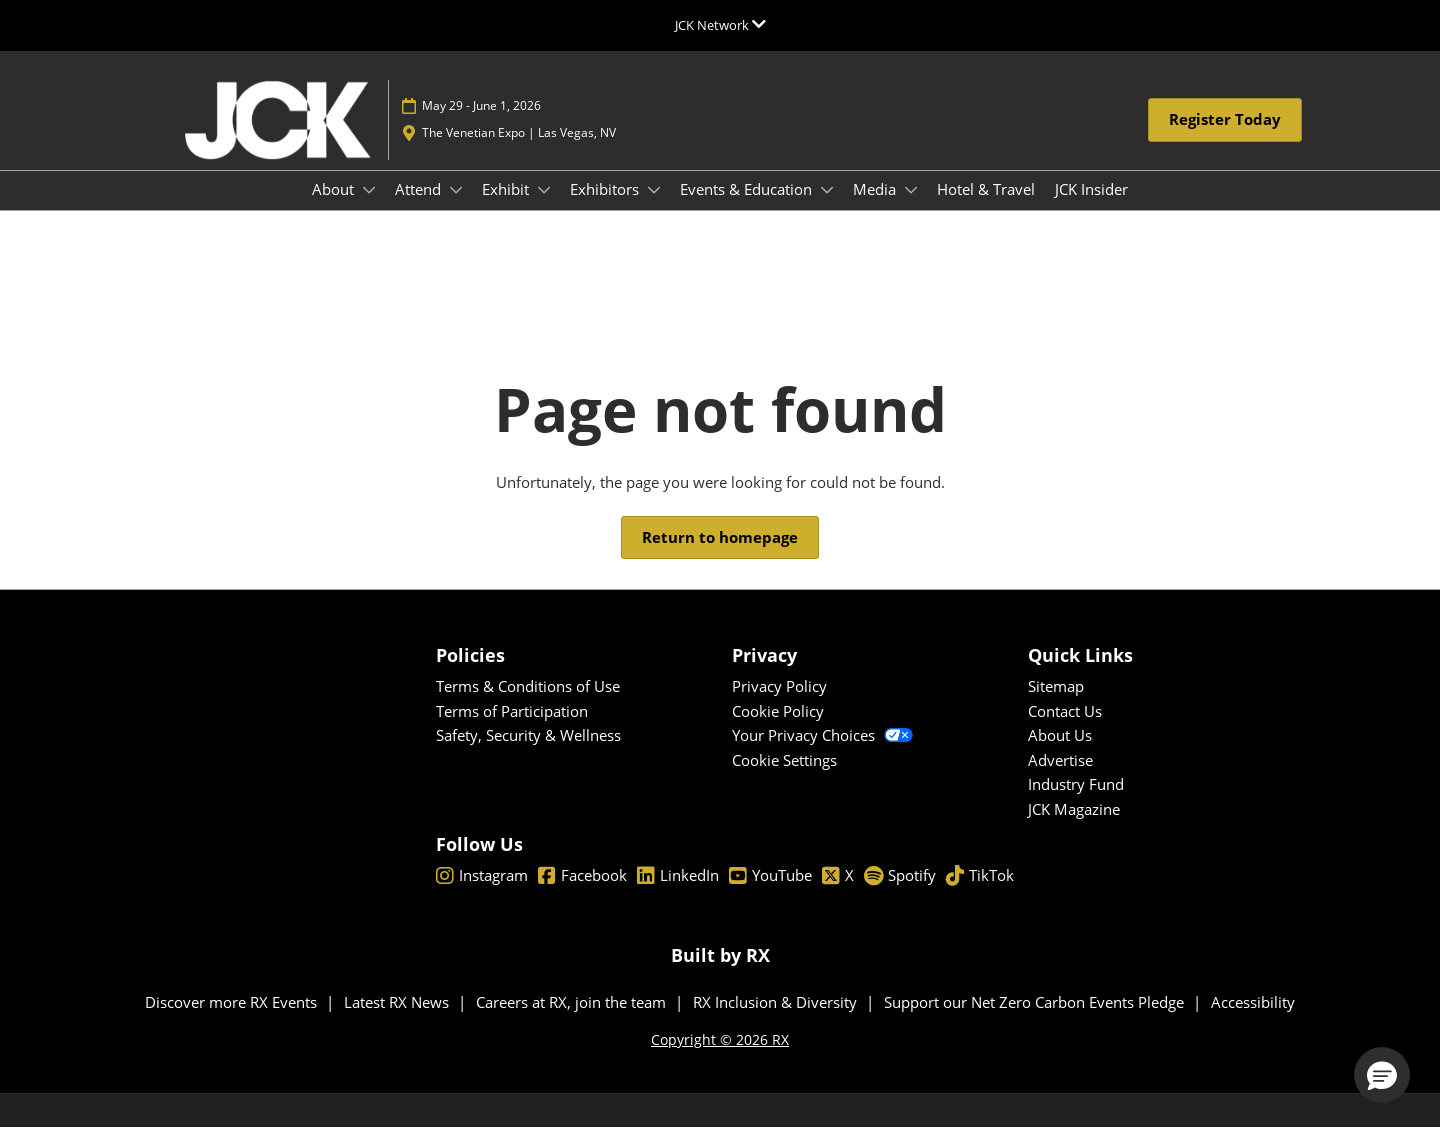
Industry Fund (1076, 784)
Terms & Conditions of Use (528, 686)
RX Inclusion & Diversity (777, 1002)
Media (876, 189)
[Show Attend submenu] (456, 190)
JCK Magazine (1074, 809)
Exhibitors (606, 189)
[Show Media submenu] (911, 190)
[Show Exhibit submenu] (544, 190)
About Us (1060, 735)
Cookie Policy (778, 711)
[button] (1225, 120)
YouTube (770, 876)
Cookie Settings (784, 760)
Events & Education (748, 189)
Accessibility (1253, 1002)
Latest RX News (398, 1002)
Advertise (1060, 760)
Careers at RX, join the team (573, 1002)
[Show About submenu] (369, 190)
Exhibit (507, 189)
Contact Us (1065, 711)
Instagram (482, 876)
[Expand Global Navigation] (720, 25)
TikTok (980, 876)
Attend (420, 189)
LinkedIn (678, 876)
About (335, 189)
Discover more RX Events (233, 1002)
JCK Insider (1091, 189)
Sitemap (1056, 686)
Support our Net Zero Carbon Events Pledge (1036, 1002)
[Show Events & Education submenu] (827, 190)
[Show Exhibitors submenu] (654, 190)
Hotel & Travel (986, 189)
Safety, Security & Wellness (528, 735)
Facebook (582, 876)
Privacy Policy (779, 686)
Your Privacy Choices (822, 735)
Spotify (900, 876)
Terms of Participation (512, 711)
